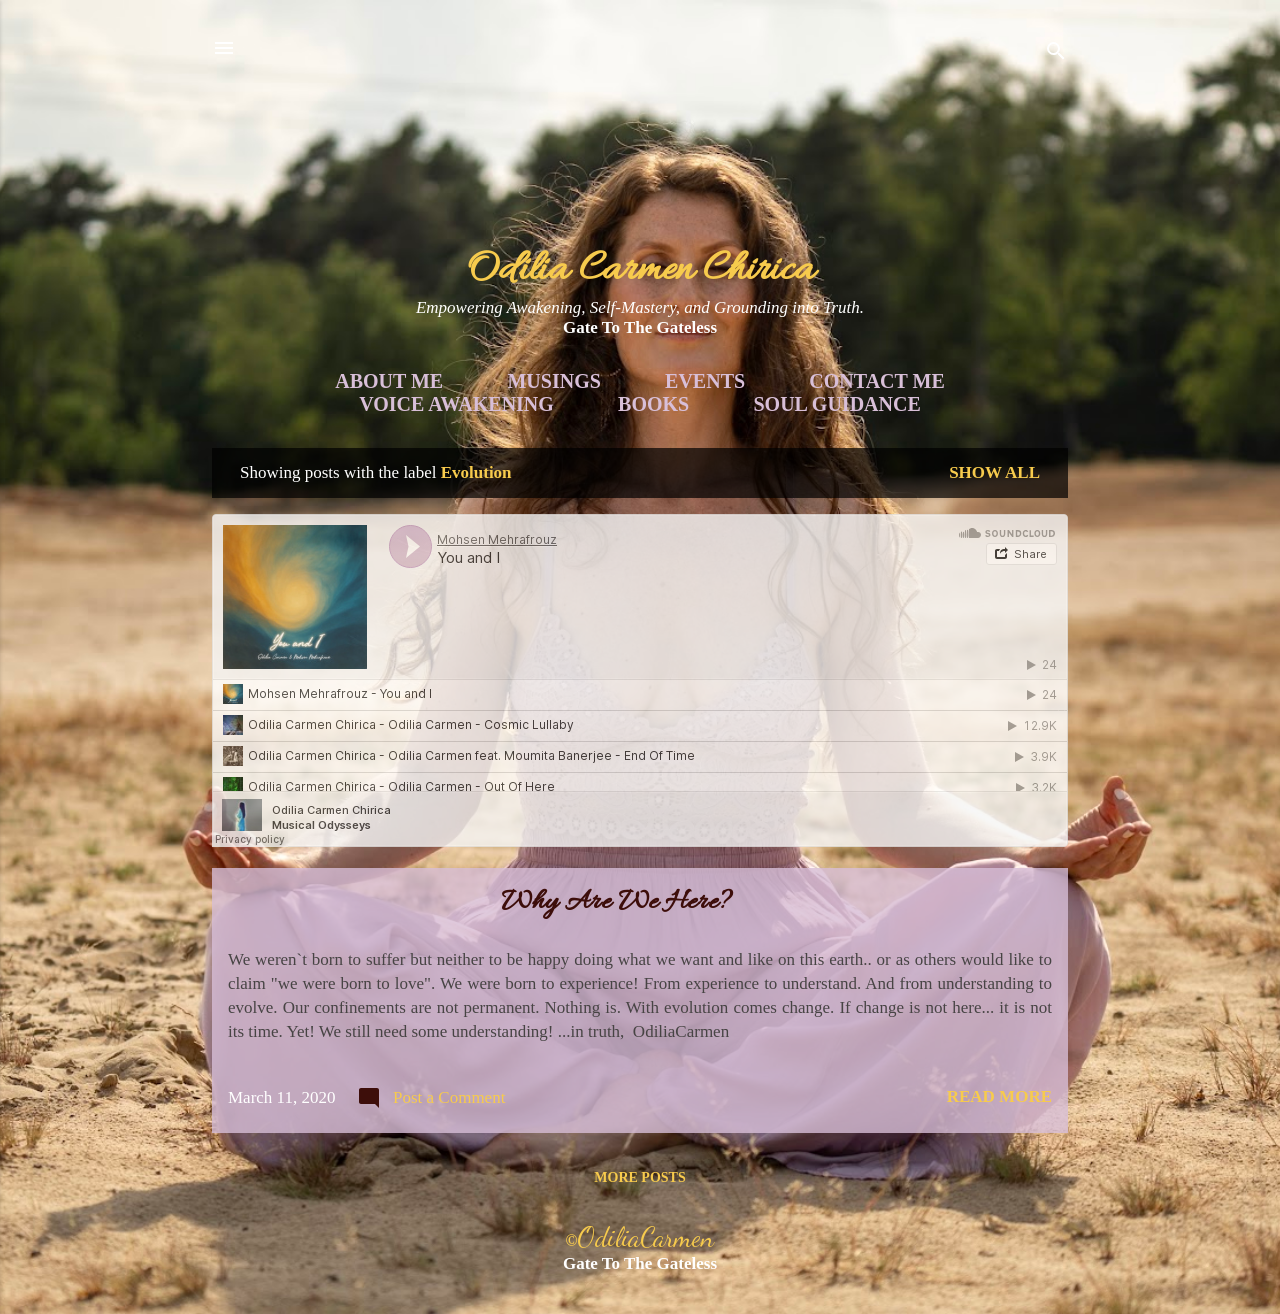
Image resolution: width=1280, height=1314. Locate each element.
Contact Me (876, 381)
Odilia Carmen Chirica (640, 270)
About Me (389, 381)
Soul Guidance (837, 404)
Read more (999, 1096)
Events (705, 381)
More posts (639, 1177)
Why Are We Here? (616, 903)
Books (653, 404)
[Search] (1056, 54)
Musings (553, 381)
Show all (994, 472)
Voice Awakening (456, 404)
